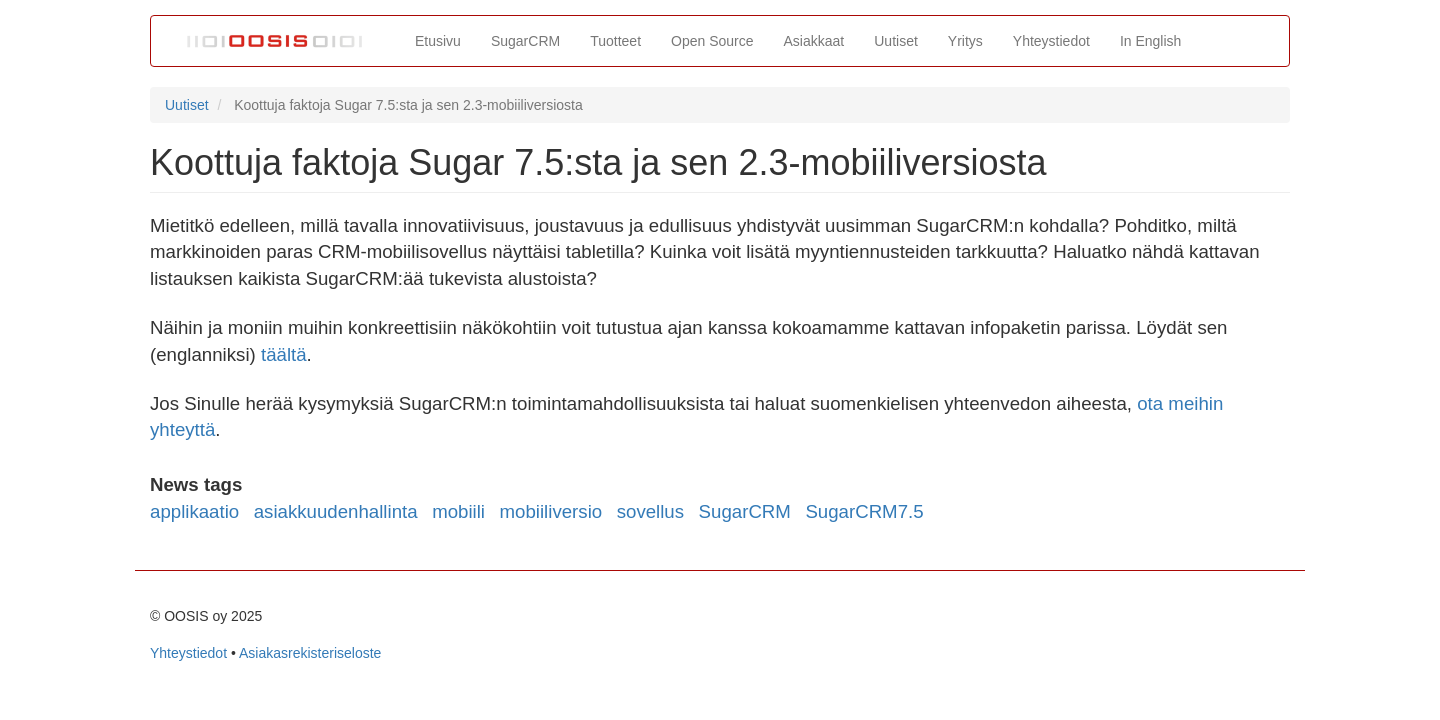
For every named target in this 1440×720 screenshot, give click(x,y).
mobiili (458, 511)
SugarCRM (525, 41)
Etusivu (438, 41)
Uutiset (896, 41)
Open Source (712, 41)
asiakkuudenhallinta (336, 511)
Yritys (965, 41)
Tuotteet (615, 41)
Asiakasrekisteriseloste (310, 653)
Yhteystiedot (1051, 41)
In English (1150, 41)
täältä (284, 354)
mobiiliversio (551, 511)
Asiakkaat (814, 41)
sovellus (650, 511)
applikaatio (194, 511)
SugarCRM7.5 (864, 511)
